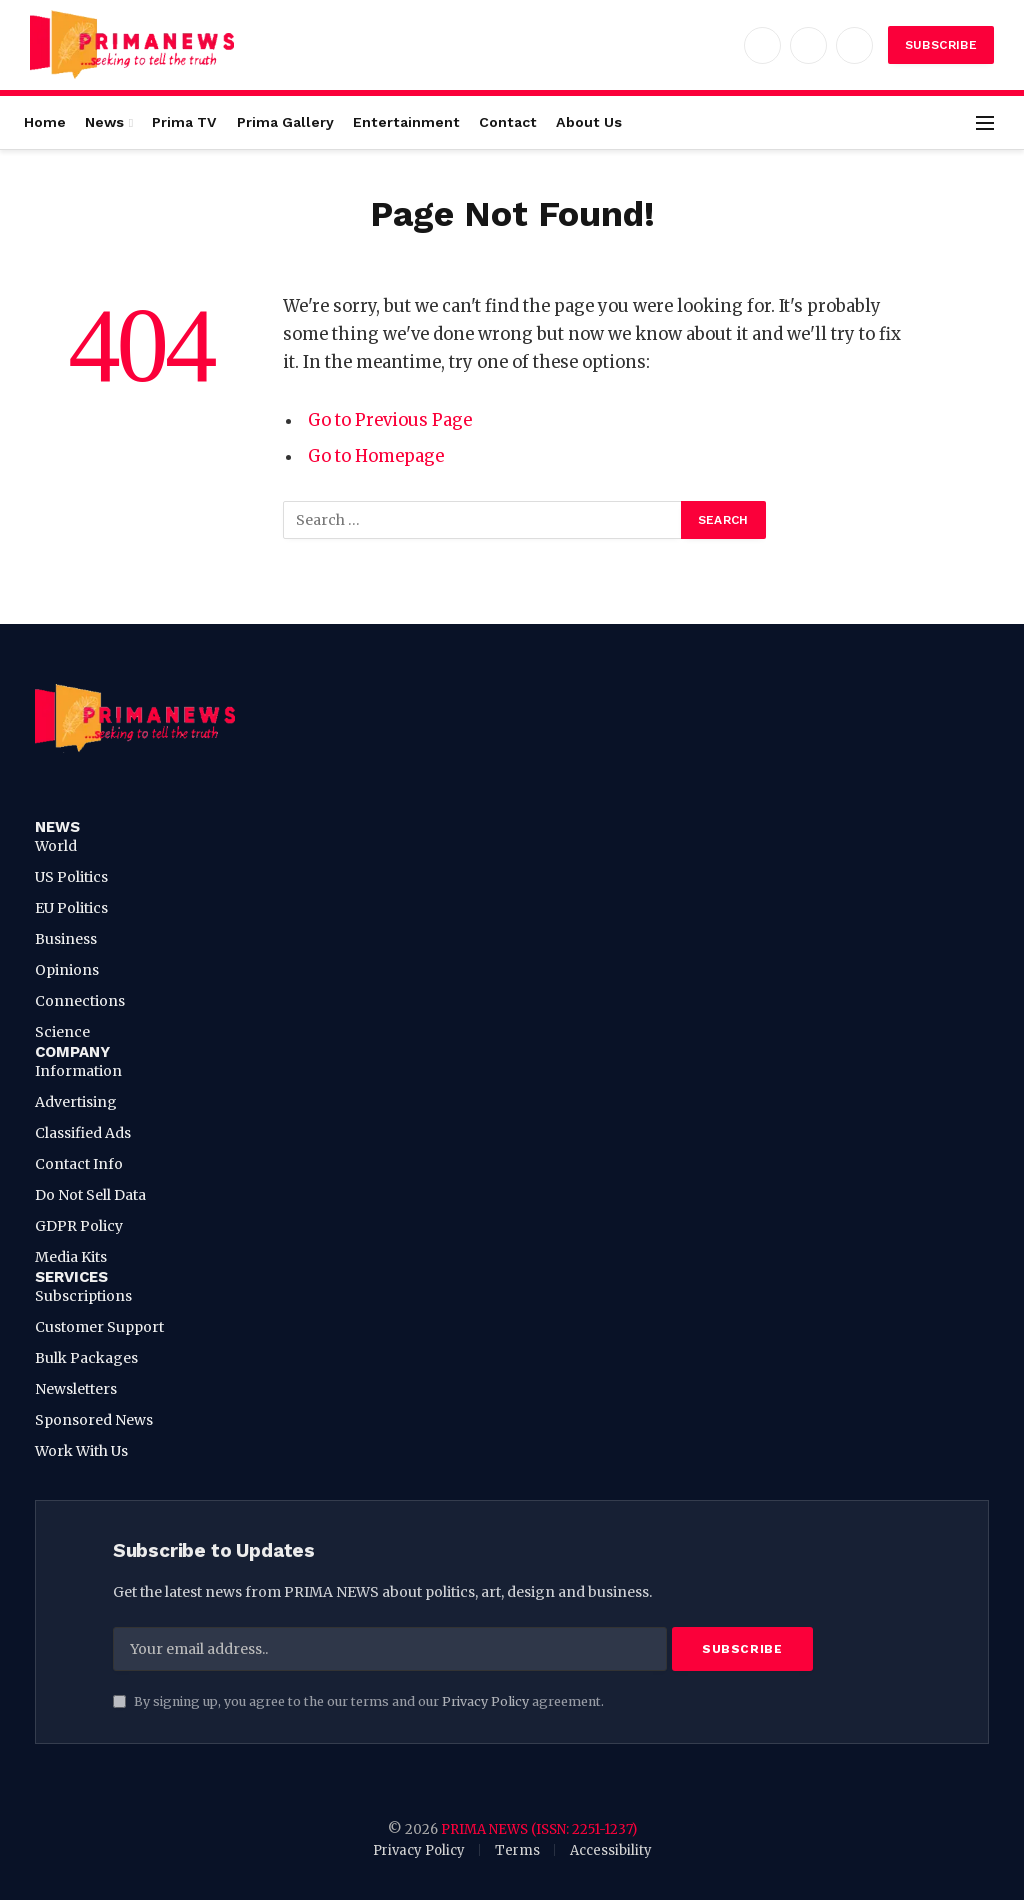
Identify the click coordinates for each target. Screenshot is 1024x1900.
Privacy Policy (485, 1701)
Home (45, 122)
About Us (589, 122)
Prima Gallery (285, 122)
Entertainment (406, 122)
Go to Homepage (376, 456)
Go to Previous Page (390, 420)
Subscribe (941, 45)
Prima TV (184, 122)
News (104, 122)
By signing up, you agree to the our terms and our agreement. (358, 1701)
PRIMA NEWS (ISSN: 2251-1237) (539, 1829)
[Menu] (985, 122)
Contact (508, 122)
